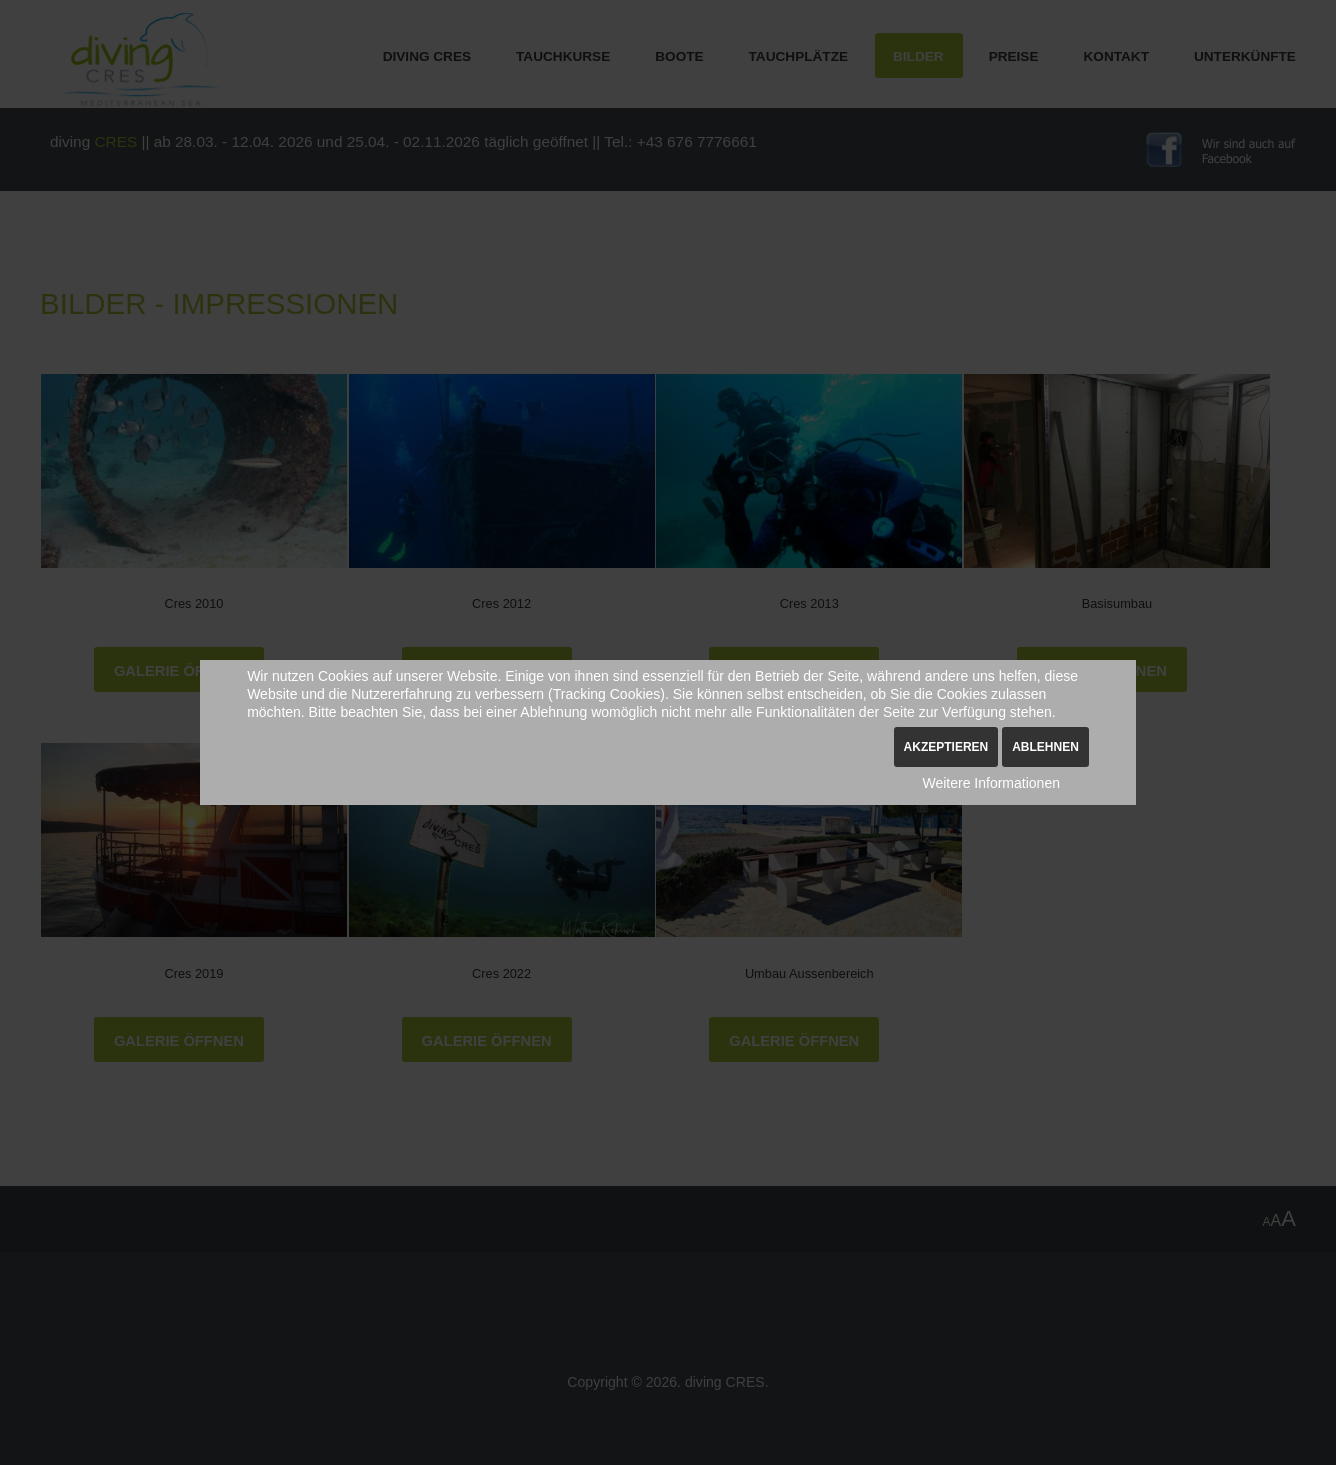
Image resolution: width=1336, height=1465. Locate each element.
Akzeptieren (946, 747)
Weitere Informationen (990, 783)
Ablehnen (1045, 747)
